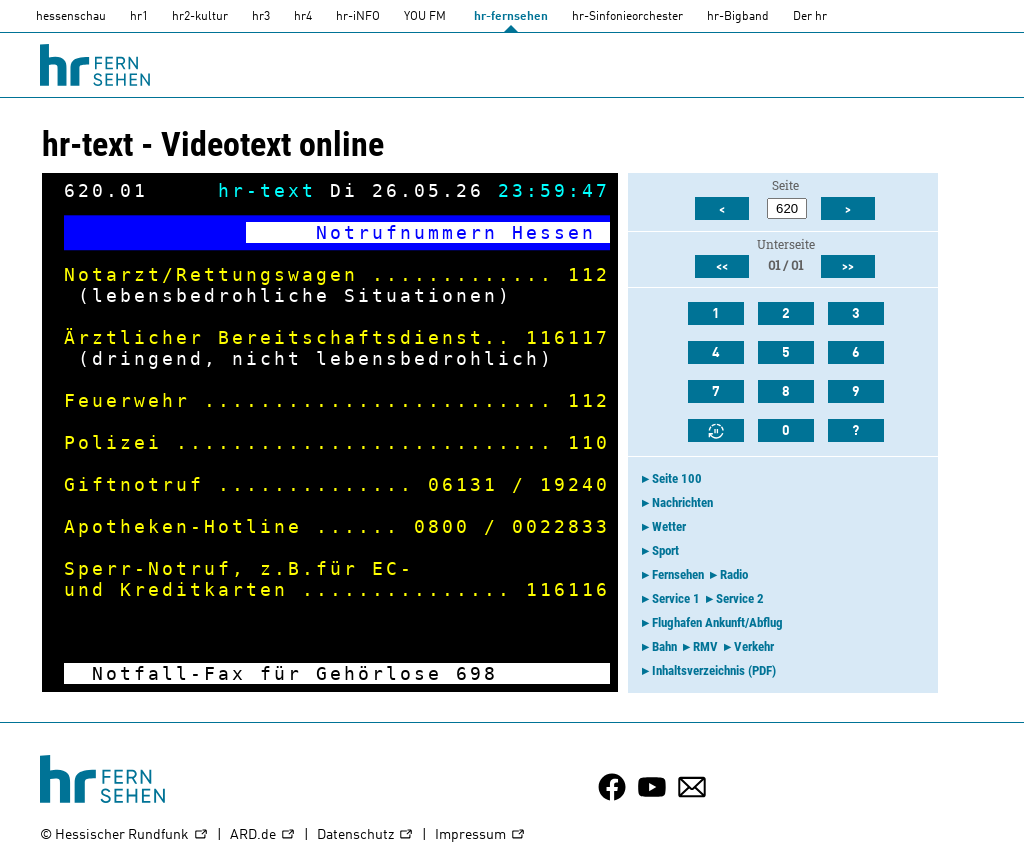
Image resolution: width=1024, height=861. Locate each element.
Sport (665, 550)
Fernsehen (678, 574)
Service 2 (740, 598)
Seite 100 (677, 478)
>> (848, 267)
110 (589, 442)
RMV (705, 646)
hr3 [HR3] (261, 17)
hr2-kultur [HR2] (200, 17)
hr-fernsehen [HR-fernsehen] (511, 17)
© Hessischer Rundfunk (124, 835)
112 (589, 274)
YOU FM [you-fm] (425, 17)
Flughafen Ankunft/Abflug (717, 622)
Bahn (664, 646)
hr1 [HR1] (139, 17)
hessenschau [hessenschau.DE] (71, 17)
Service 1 (676, 598)
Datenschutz (365, 835)
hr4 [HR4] (303, 17)
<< (722, 267)
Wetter (669, 526)
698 (477, 673)
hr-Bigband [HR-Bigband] (738, 17)
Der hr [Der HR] (810, 17)
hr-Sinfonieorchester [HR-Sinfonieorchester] (627, 17)
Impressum (480, 835)
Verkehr (754, 646)
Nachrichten (682, 502)
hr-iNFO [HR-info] (358, 17)
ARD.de (263, 835)
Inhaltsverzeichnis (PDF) (714, 670)
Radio (734, 574)
